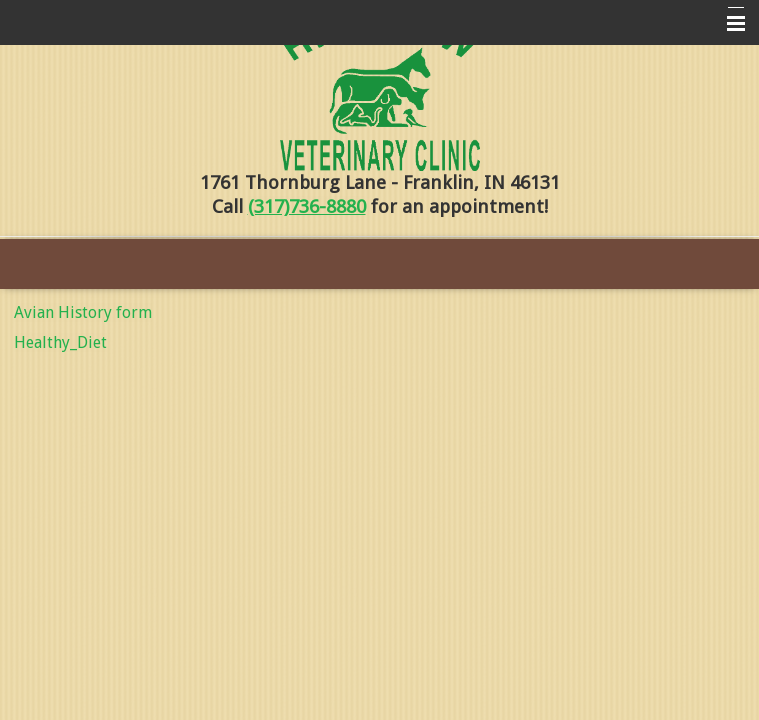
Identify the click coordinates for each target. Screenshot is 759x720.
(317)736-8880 (307, 206)
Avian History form (83, 312)
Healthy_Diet (60, 342)
